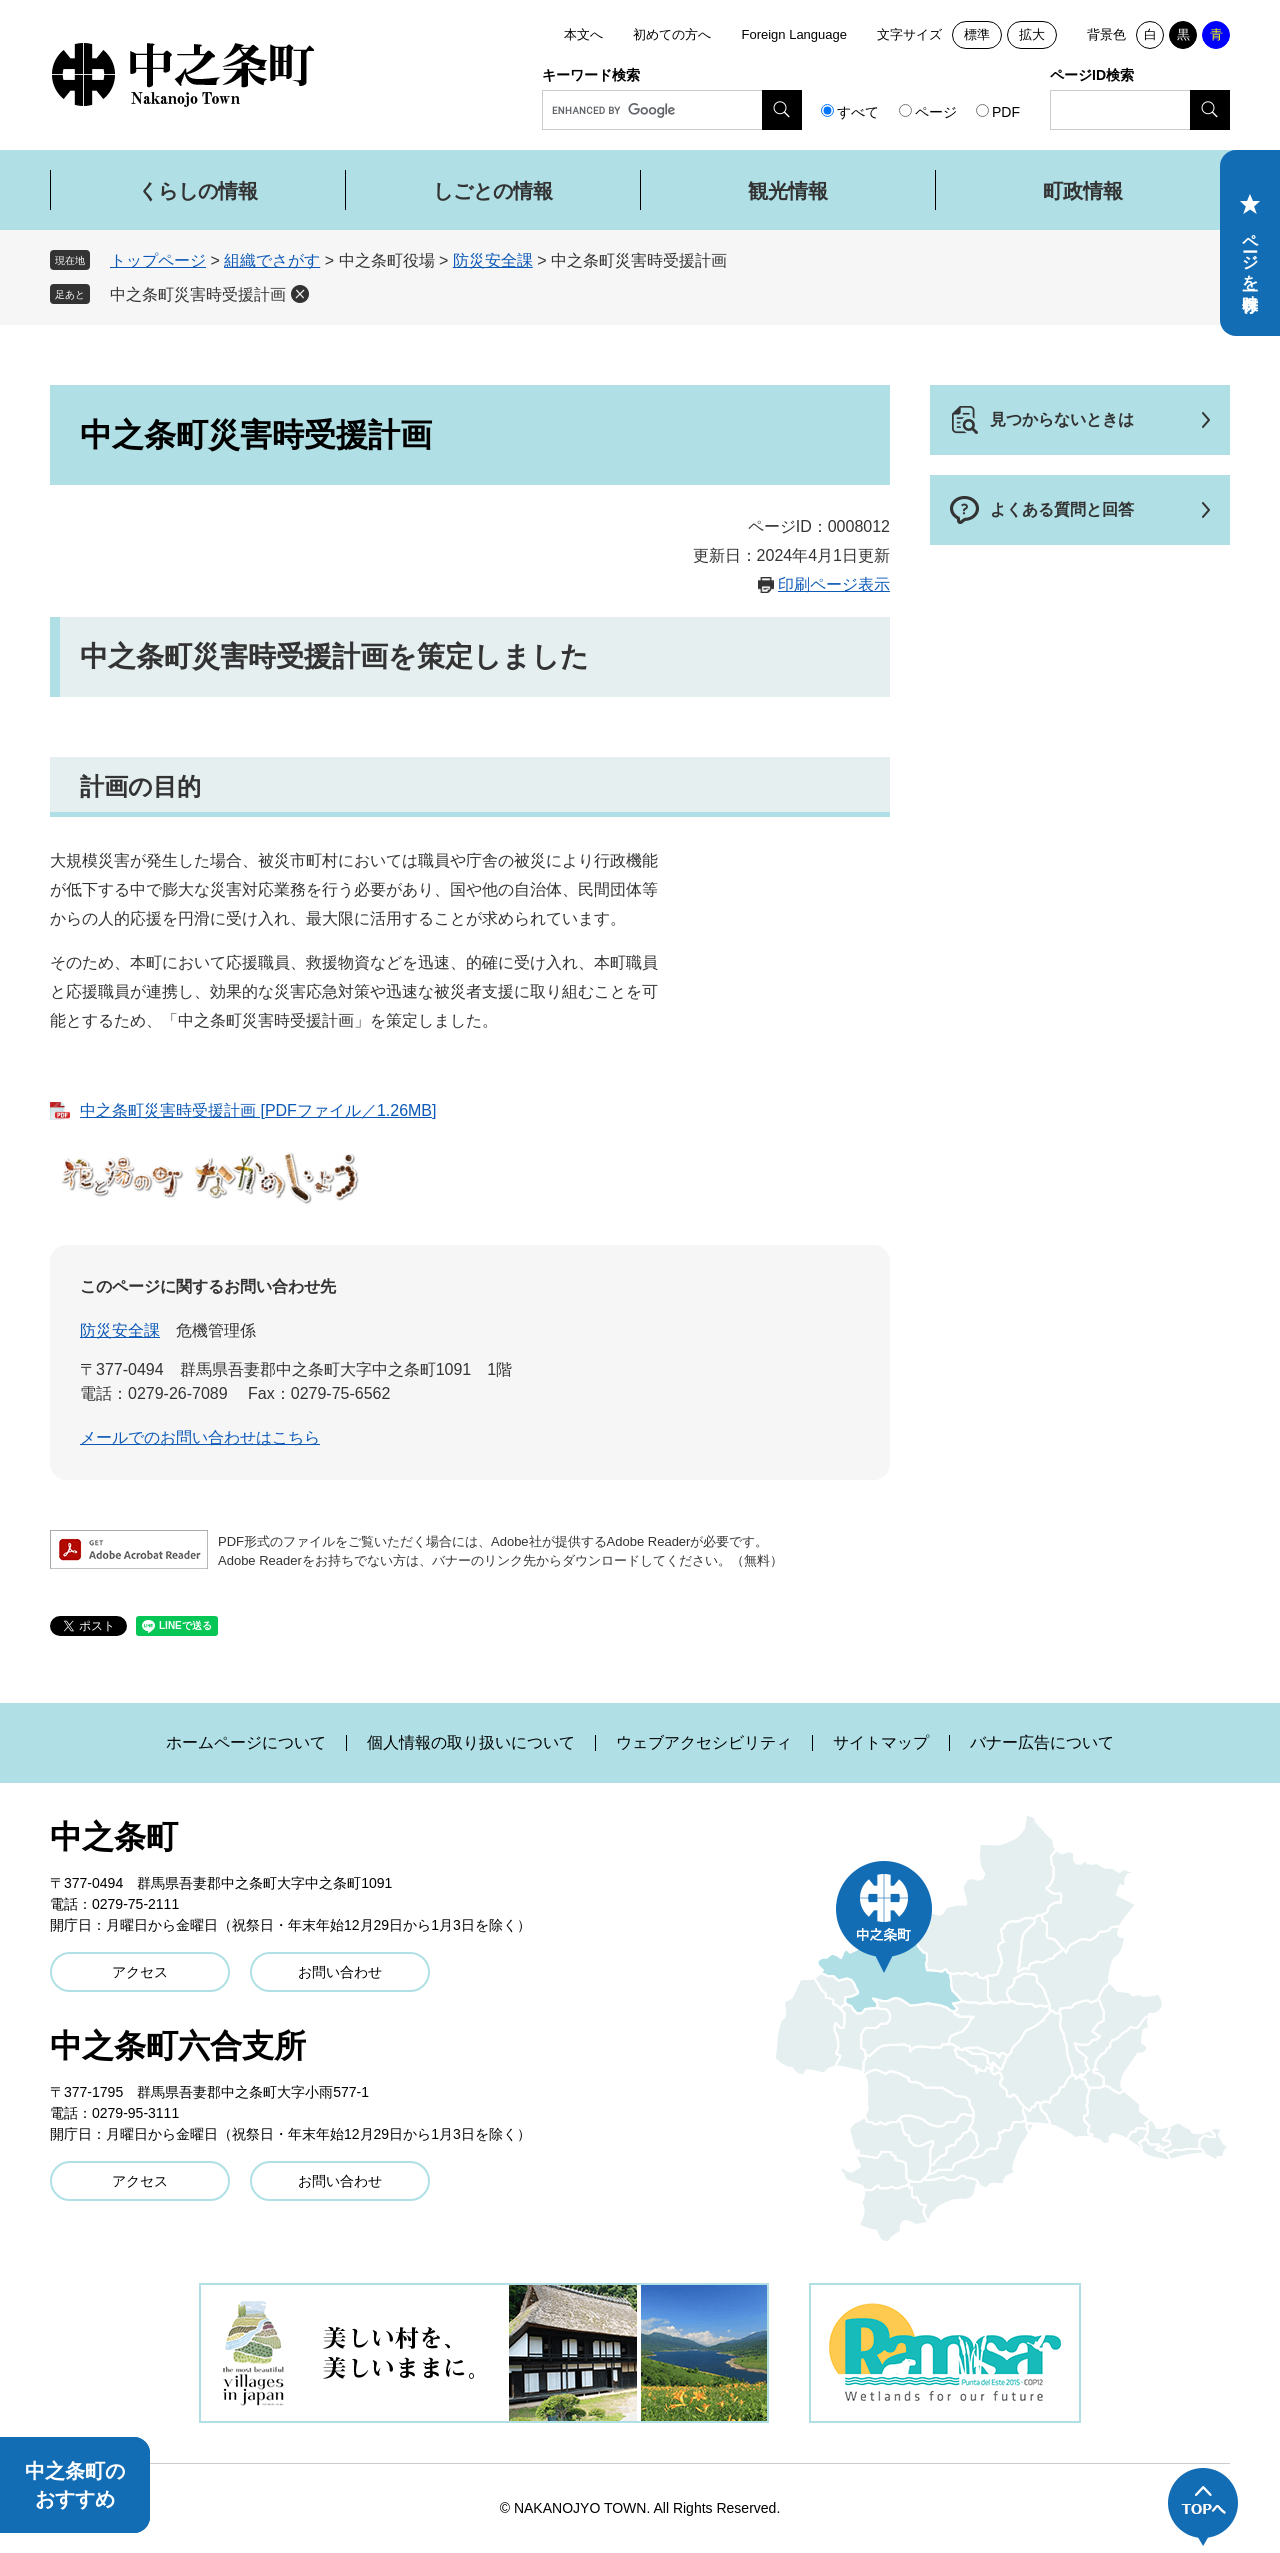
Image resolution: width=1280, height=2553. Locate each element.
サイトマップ (881, 1743)
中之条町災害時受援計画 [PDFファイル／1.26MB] (258, 1110)
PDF (1006, 112)
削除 (300, 294)
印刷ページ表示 (834, 584)
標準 (977, 34)
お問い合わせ (340, 1972)
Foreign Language (794, 34)
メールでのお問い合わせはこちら (200, 1437)
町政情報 (1083, 191)
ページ (936, 112)
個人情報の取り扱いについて (471, 1743)
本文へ (583, 34)
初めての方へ (672, 34)
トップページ (158, 260)
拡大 (1032, 34)
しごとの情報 (493, 191)
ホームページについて (246, 1743)
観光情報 (788, 191)
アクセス (140, 1972)
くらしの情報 (198, 191)
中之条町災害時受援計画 (198, 294)
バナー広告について (1042, 1743)
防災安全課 (493, 260)
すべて (858, 112)
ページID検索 (1092, 75)
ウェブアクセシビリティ (704, 1743)
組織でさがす (272, 260)
